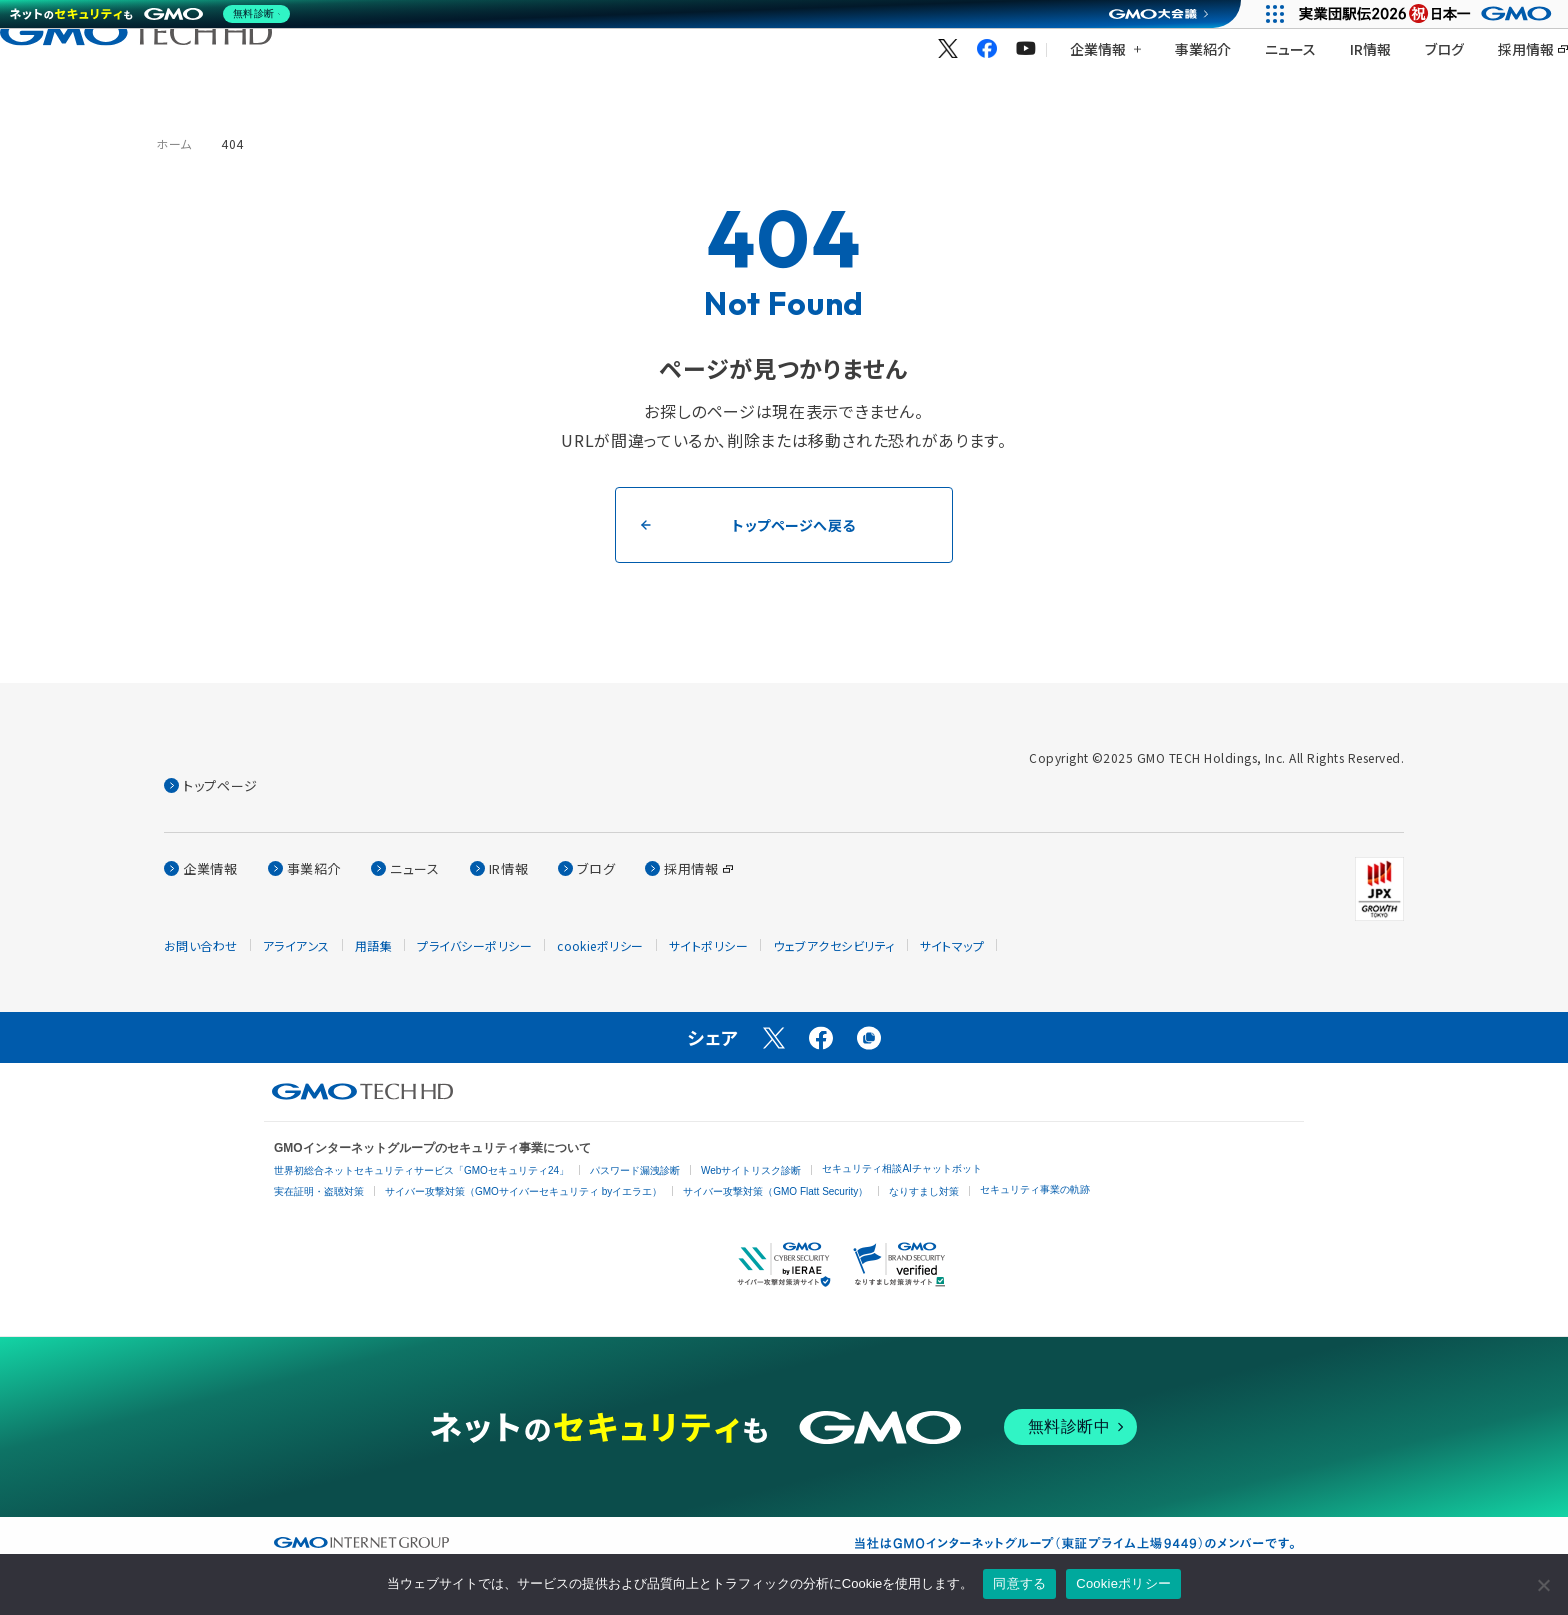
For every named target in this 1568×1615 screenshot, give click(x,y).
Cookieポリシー (1123, 1583)
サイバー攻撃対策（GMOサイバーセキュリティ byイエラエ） (523, 1191)
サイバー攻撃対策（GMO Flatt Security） (775, 1191)
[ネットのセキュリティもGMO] (153, 14)
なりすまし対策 (924, 1191)
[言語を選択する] (1507, 61)
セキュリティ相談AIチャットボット (901, 1168)
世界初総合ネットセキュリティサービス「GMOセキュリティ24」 (421, 1170)
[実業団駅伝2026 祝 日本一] (1428, 14)
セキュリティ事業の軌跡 (1035, 1189)
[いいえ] (1543, 1585)
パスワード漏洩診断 (635, 1170)
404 (232, 143)
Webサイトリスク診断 (751, 1170)
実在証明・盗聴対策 (319, 1191)
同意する (1019, 1583)
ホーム (174, 143)
